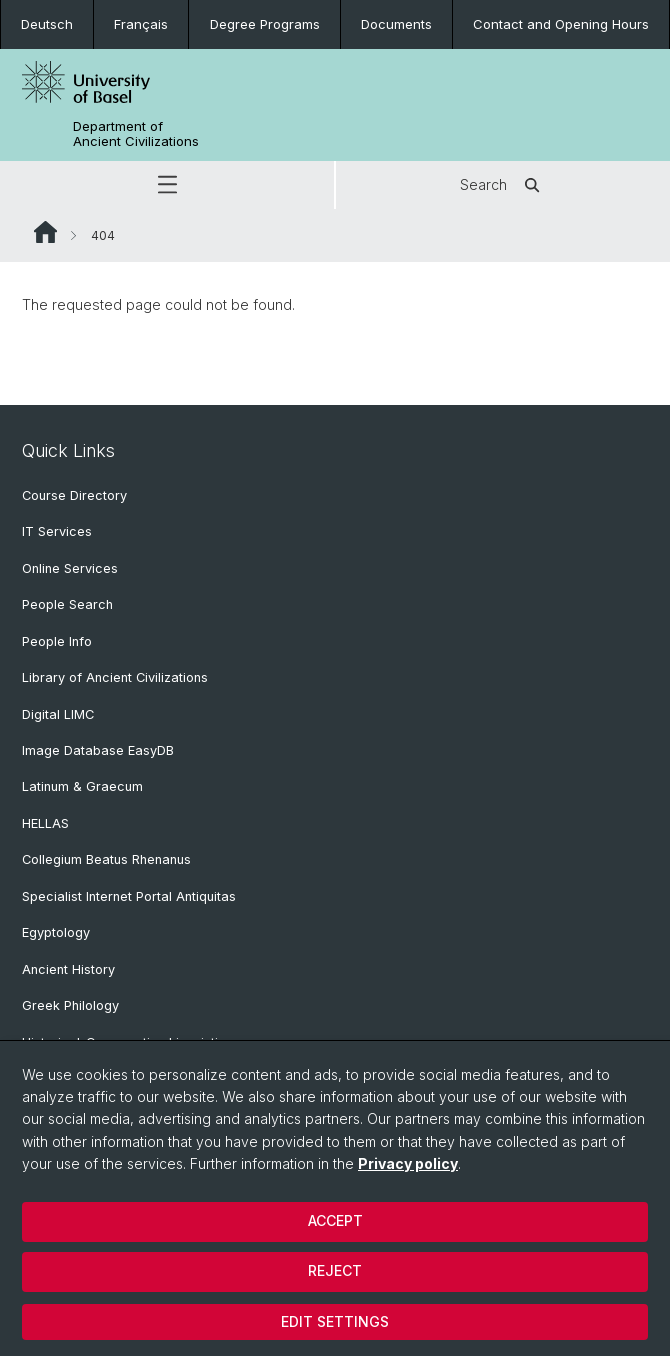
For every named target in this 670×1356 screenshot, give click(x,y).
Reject (335, 1270)
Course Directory (74, 495)
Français (141, 24)
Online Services (70, 568)
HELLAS (45, 823)
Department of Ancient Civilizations (136, 134)
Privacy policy (408, 1163)
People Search (67, 604)
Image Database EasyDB (98, 750)
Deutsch (47, 24)
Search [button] (503, 185)
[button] (167, 185)
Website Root (45, 232)
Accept (335, 1220)
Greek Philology (70, 1005)
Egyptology (56, 932)
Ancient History (68, 969)
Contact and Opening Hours (561, 24)
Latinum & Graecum (82, 786)
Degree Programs (265, 24)
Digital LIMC (58, 714)
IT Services (57, 531)
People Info (57, 641)
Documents (396, 24)
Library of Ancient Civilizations (115, 677)
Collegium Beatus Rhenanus (106, 859)
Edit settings (335, 1321)
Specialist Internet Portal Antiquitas (129, 896)
